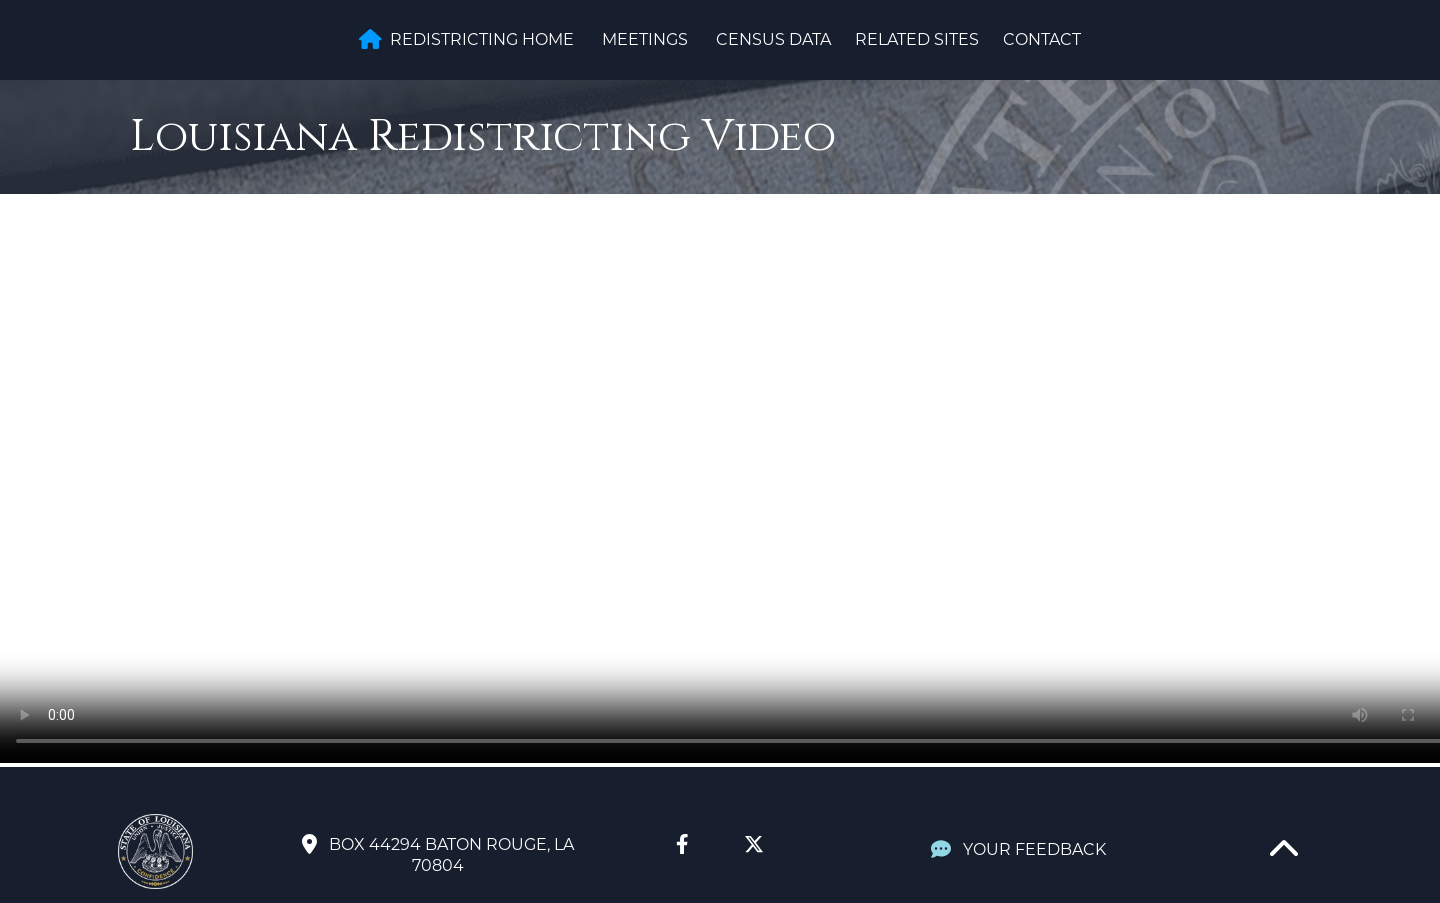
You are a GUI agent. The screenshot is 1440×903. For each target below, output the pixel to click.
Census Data (773, 39)
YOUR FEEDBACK (1018, 849)
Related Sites (917, 39)
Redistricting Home (466, 39)
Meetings (645, 39)
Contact (1042, 39)
